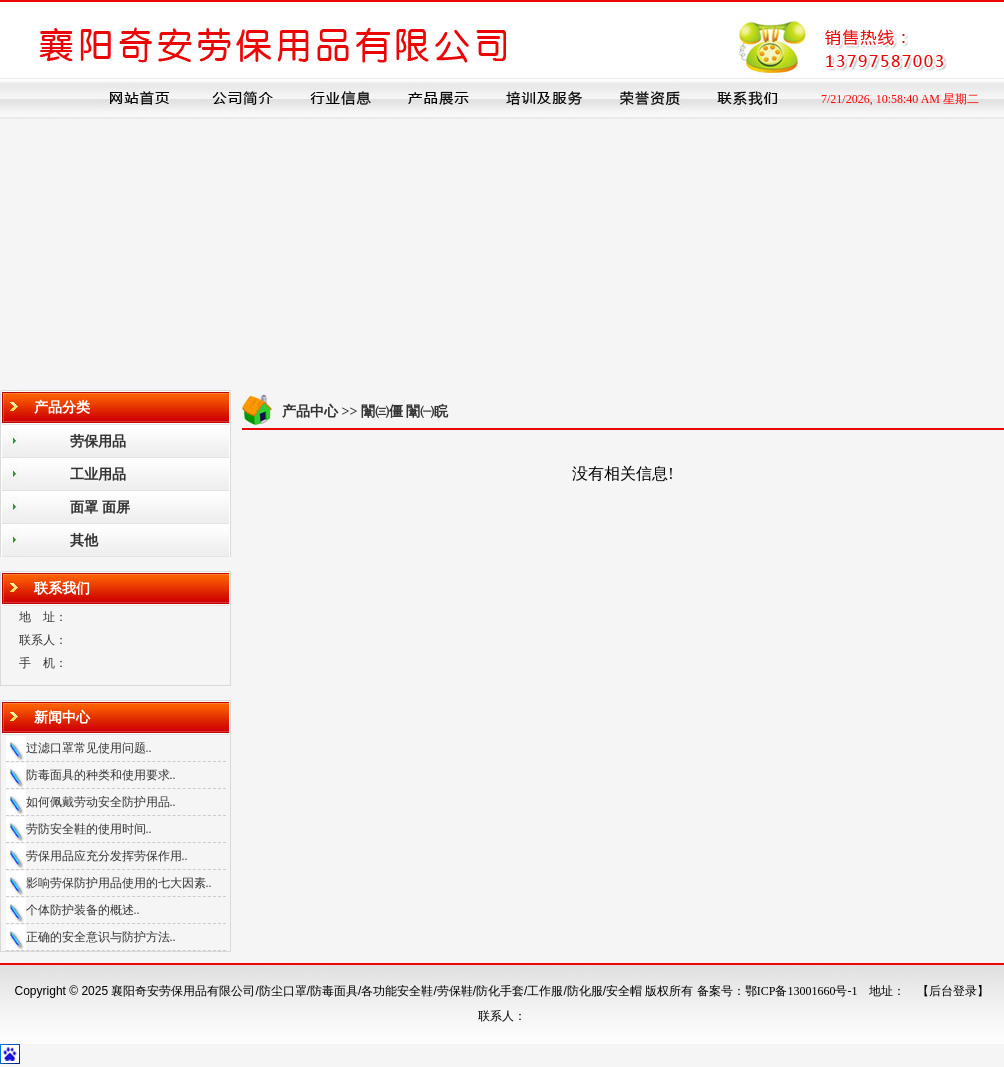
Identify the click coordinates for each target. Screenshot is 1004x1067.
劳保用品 (98, 441)
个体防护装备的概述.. (83, 910)
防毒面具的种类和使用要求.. (101, 775)
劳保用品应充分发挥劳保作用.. (107, 856)
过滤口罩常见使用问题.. (89, 748)
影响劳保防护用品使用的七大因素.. (119, 883)
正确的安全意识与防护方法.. (101, 937)
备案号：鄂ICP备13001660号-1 (777, 991)
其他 (84, 540)
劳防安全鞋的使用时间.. (89, 829)
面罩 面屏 (100, 507)
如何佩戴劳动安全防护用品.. (101, 802)
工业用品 (98, 474)
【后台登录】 (953, 991)
